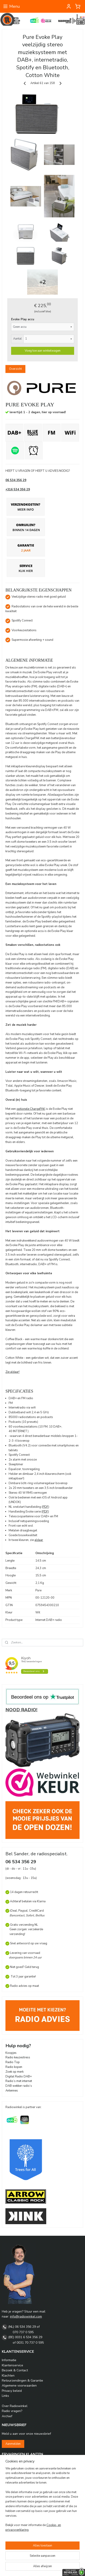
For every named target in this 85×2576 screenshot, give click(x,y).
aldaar (38, 1540)
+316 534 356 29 (17, 489)
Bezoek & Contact (15, 2370)
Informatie (9, 2360)
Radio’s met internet (18, 2081)
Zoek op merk (14, 2072)
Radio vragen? (12, 2411)
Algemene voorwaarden (19, 2385)
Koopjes (11, 2053)
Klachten (8, 2375)
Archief (7, 2416)
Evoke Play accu (22, 319)
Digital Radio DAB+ (18, 2076)
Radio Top (12, 2062)
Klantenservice (12, 2365)
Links (5, 2396)
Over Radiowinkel (14, 2406)
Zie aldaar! (12, 1372)
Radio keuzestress (17, 2057)
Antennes (11, 2091)
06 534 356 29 (15, 480)
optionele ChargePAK (31, 1109)
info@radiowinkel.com (26, 2316)
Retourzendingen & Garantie (22, 2380)
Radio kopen (13, 2067)
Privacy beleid (12, 2391)
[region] (42, 2501)
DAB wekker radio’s (18, 2086)
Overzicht (15, 369)
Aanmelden (13, 2444)
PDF (45, 1507)
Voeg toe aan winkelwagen (43, 351)
